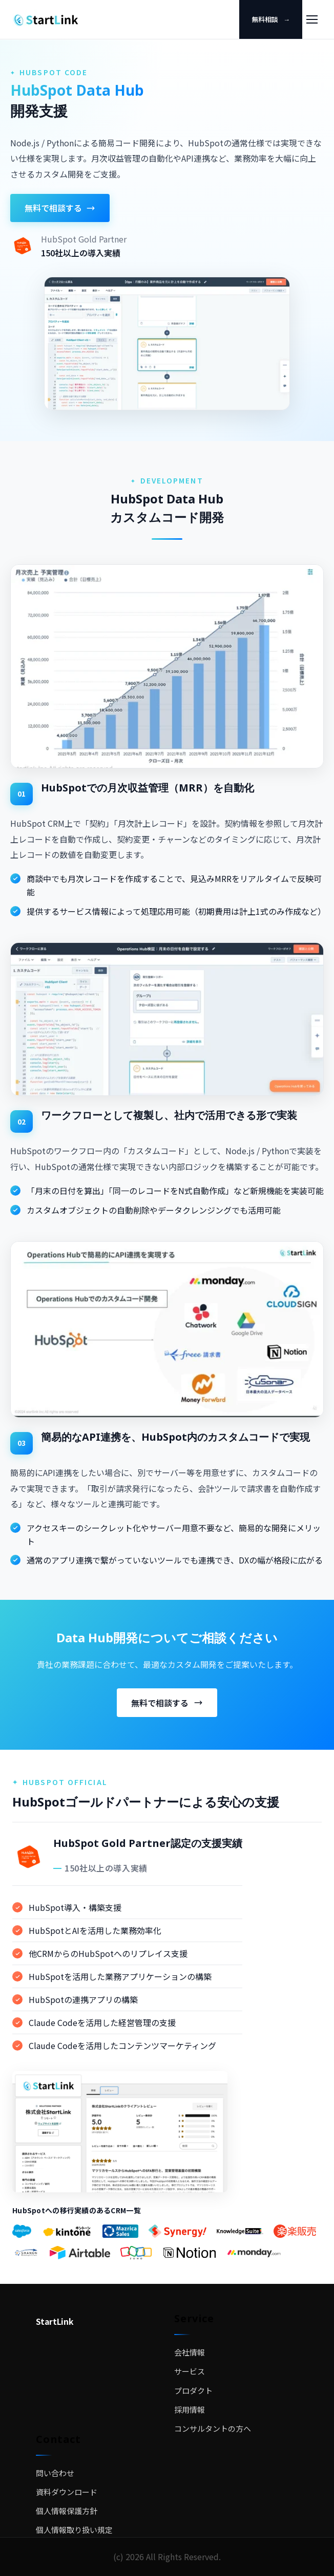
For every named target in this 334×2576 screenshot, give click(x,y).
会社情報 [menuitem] (189, 2352)
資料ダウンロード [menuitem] (66, 2491)
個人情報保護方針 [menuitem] (66, 2510)
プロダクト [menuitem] (193, 2390)
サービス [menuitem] (189, 2371)
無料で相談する (60, 208)
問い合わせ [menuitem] (55, 2473)
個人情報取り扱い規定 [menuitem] (74, 2529)
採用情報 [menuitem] (189, 2409)
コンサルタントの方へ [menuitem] (212, 2428)
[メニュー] (312, 19)
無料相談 (271, 19)
